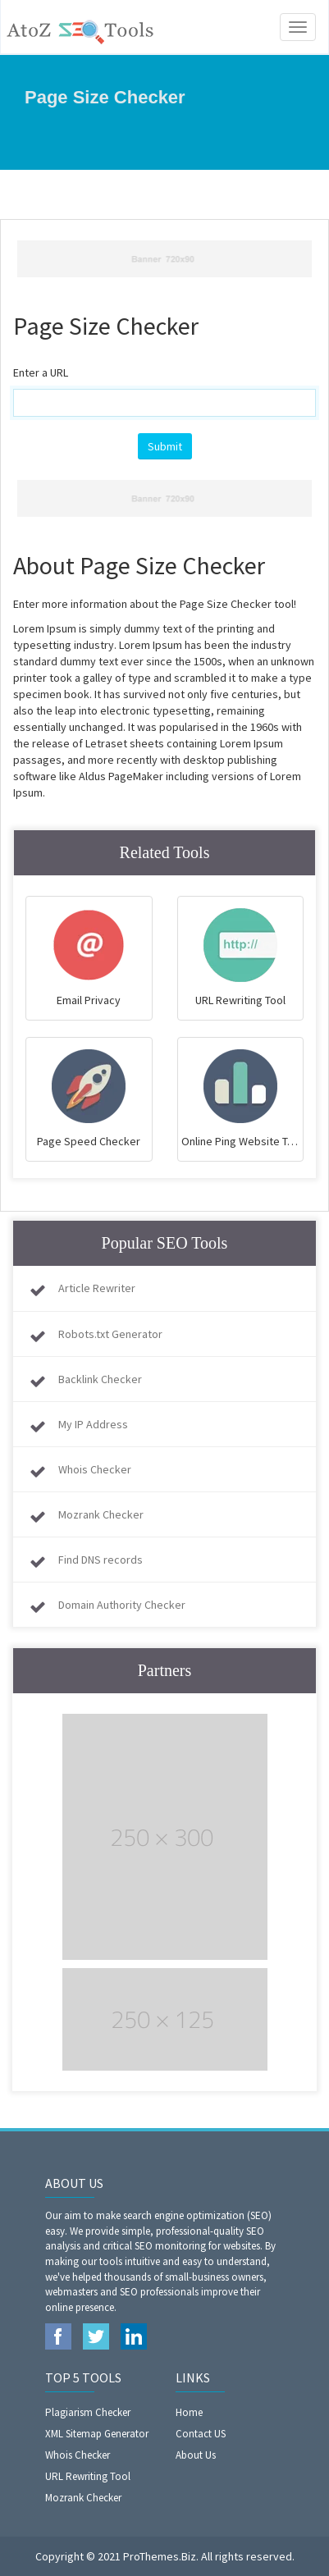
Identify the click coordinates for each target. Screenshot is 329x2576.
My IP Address (93, 1424)
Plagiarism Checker (87, 2412)
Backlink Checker (100, 1379)
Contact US (201, 2434)
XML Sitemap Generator (97, 2434)
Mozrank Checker (101, 1514)
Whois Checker (94, 1469)
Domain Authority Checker (121, 1604)
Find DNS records (100, 1559)
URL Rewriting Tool (87, 2476)
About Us (196, 2455)
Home (189, 2412)
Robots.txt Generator (110, 1334)
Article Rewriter (96, 1288)
